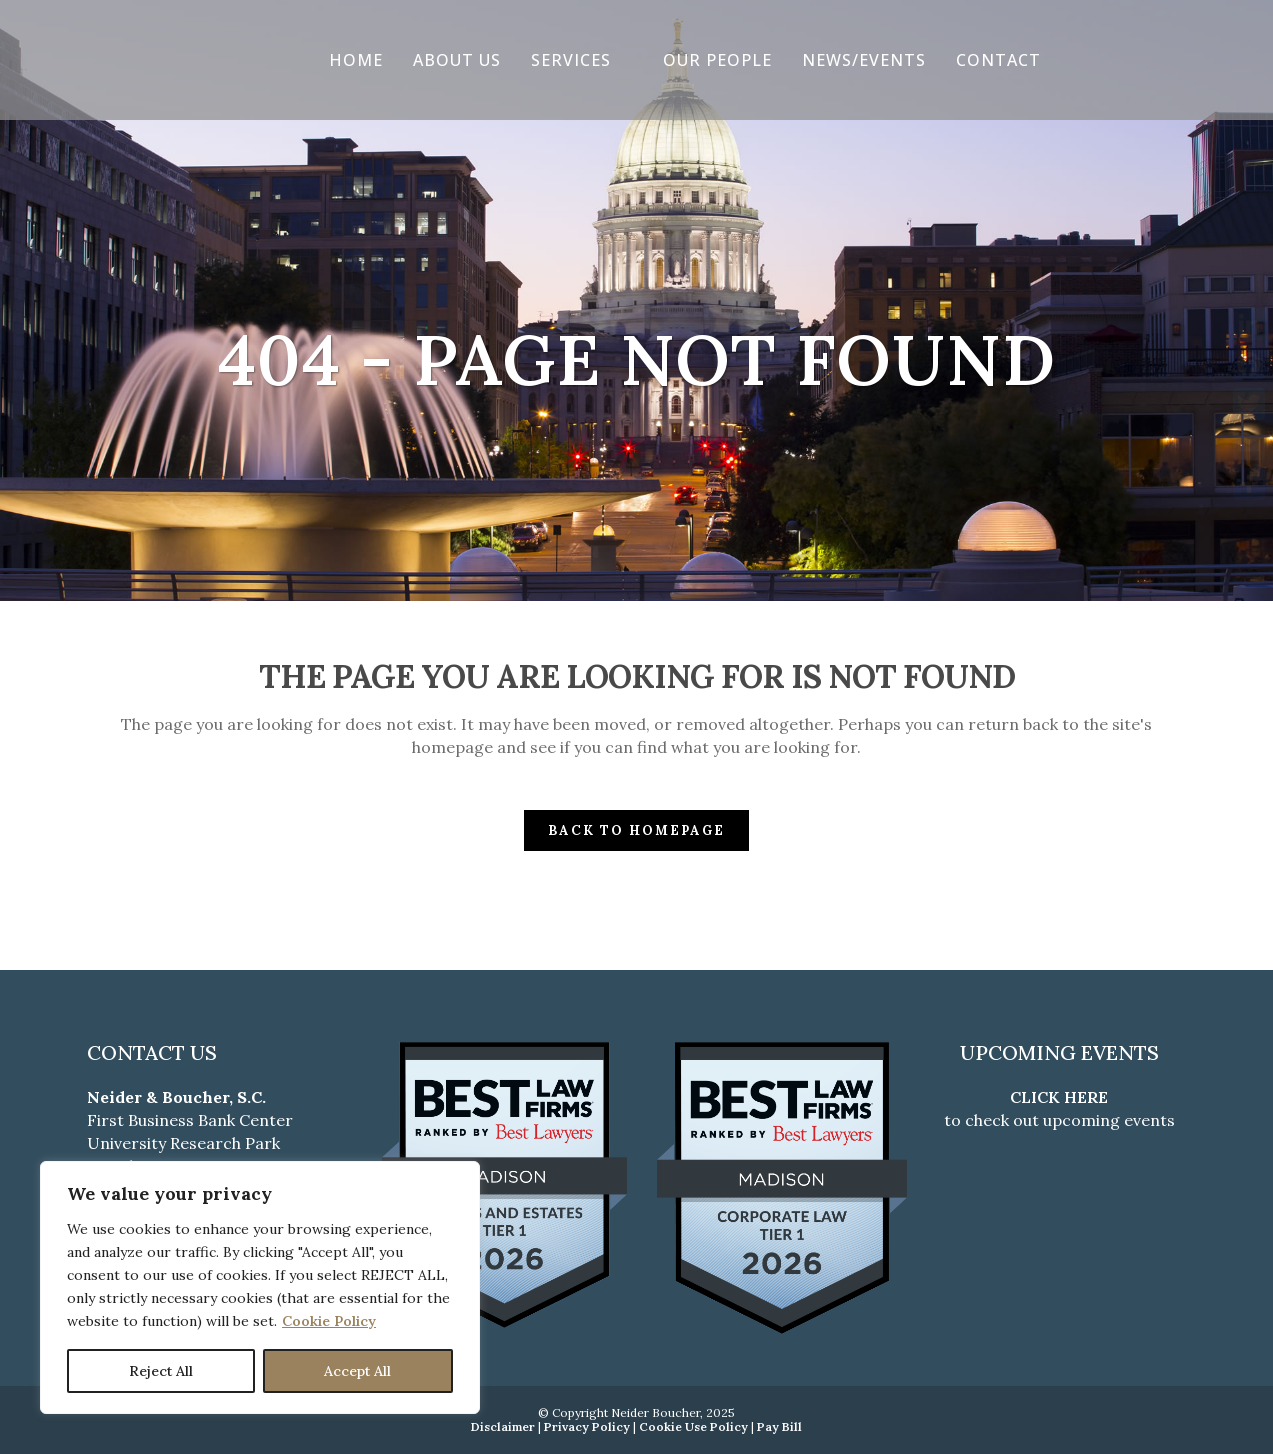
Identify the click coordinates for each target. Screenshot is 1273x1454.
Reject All (161, 1371)
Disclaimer (503, 1426)
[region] (260, 1287)
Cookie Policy (329, 1321)
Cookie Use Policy (693, 1426)
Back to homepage (636, 830)
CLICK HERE (1059, 1097)
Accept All (357, 1371)
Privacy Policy (587, 1426)
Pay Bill (779, 1426)
